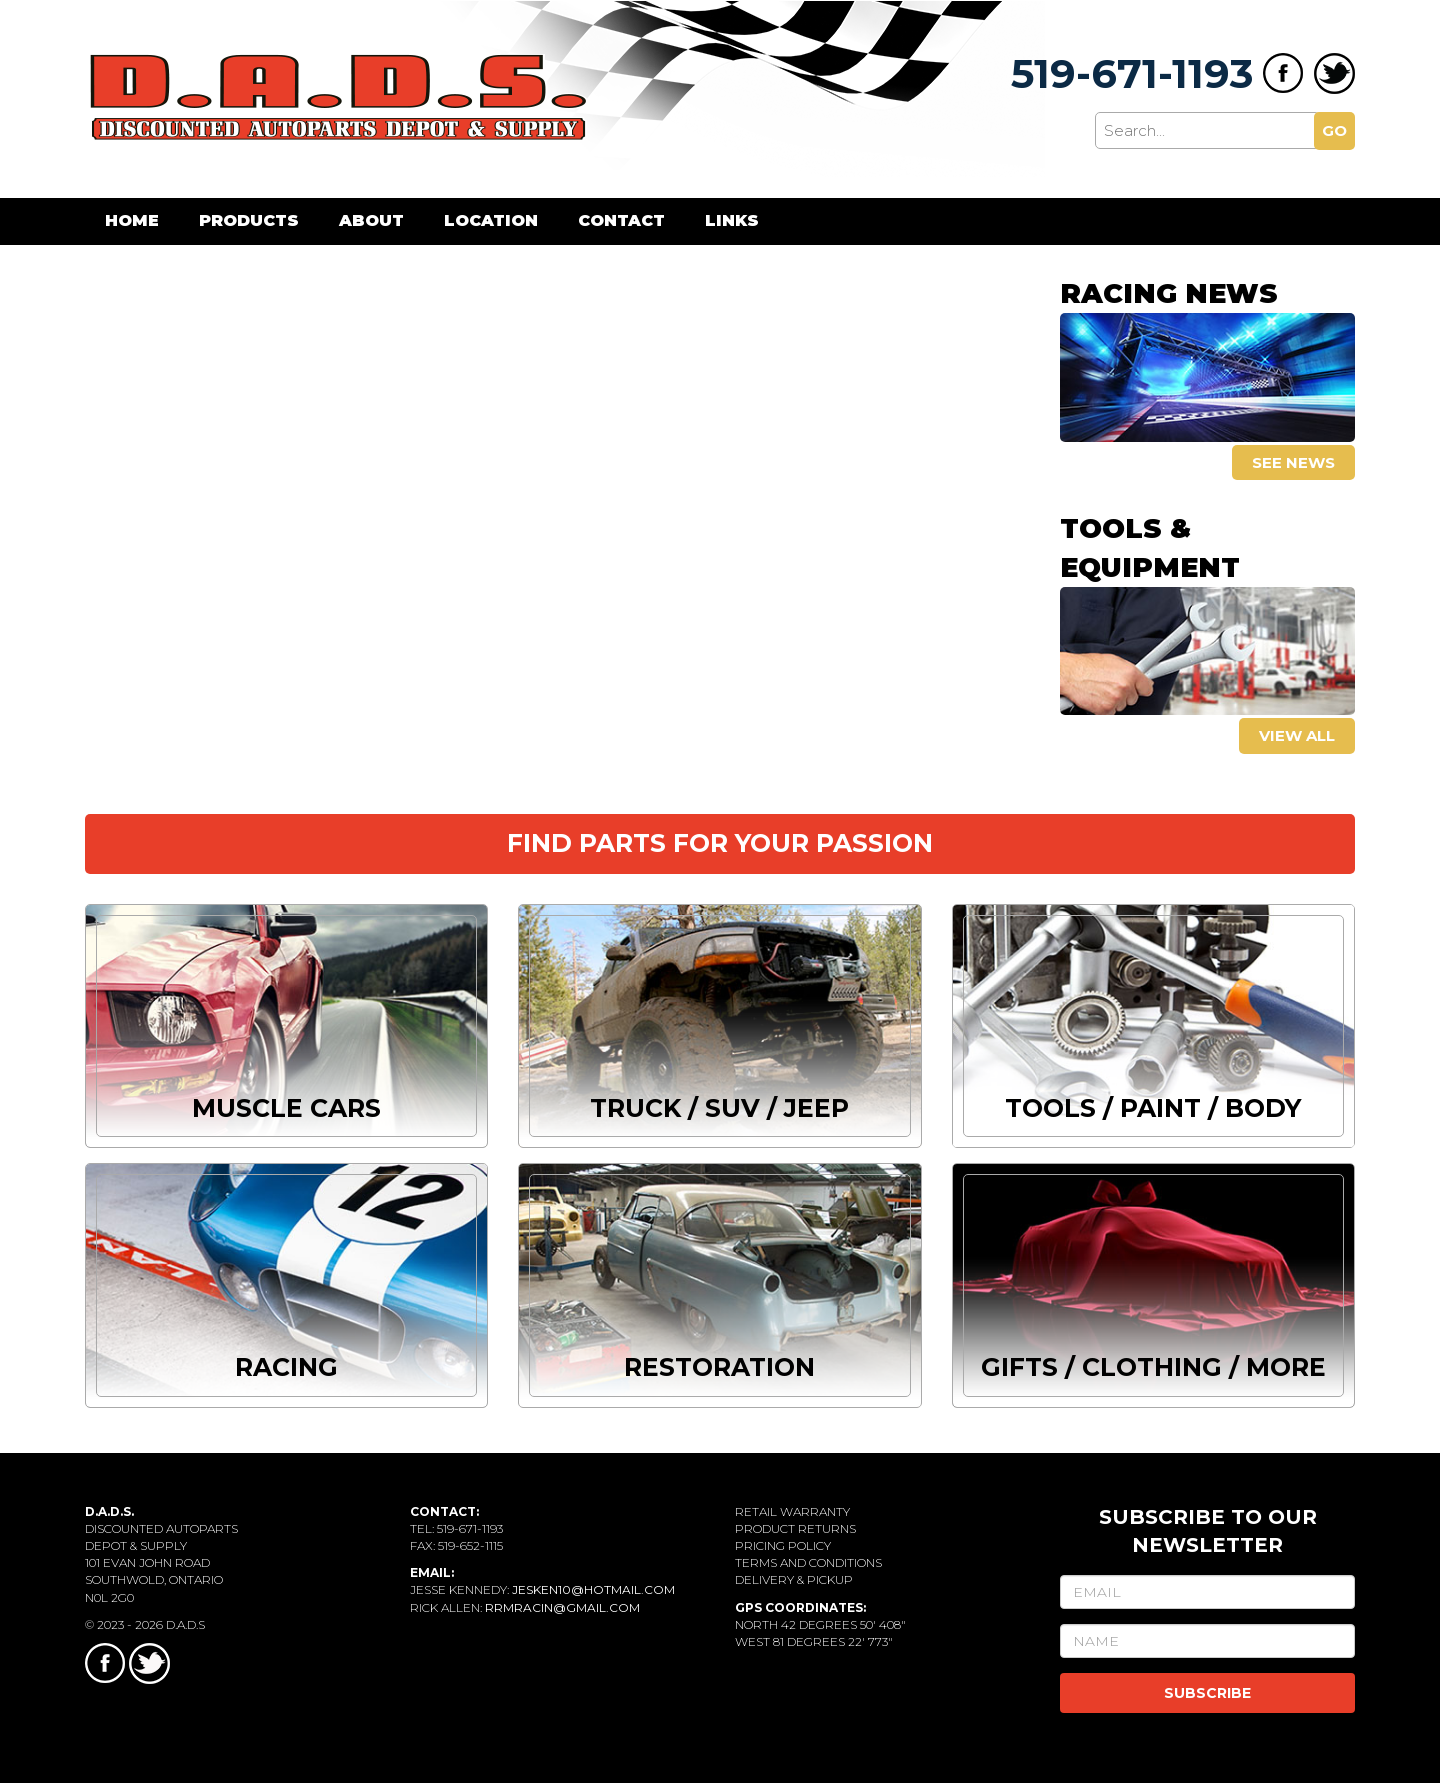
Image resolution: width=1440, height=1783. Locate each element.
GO (1334, 130)
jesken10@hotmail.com (593, 1589)
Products (249, 220)
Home (132, 220)
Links (732, 220)
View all (1297, 735)
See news (1293, 462)
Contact (621, 220)
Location (491, 220)
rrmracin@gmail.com (562, 1607)
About (371, 220)
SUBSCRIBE (1207, 1693)
